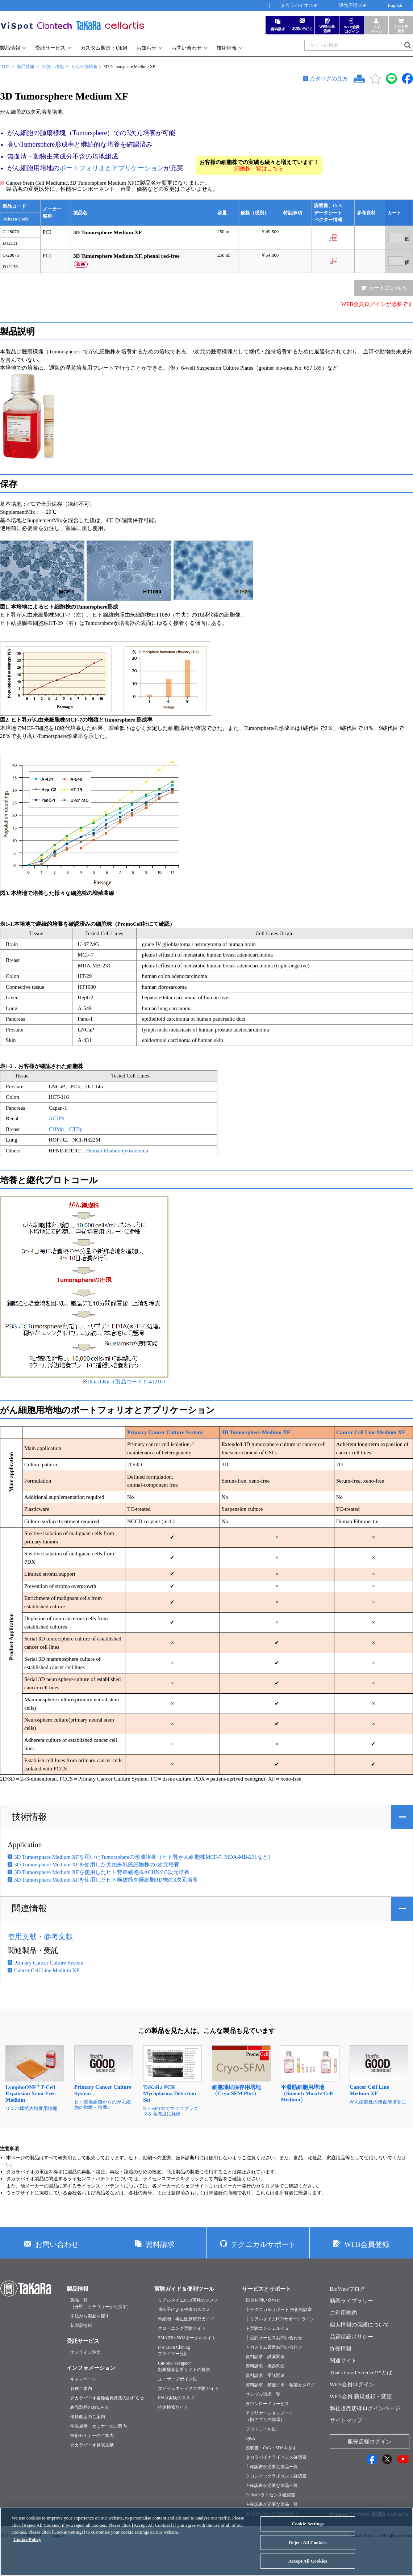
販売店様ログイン (369, 2442)
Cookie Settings (308, 2529)
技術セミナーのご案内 (92, 2435)
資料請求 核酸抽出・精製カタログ (280, 2384)
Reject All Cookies (307, 2548)
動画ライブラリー (351, 2301)
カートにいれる (387, 288)
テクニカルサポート (263, 2244)
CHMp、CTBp (65, 1129)
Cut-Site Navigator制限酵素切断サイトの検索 (184, 2366)
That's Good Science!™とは (361, 2372)
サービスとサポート (266, 2289)
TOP (5, 66)
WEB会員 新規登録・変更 (361, 2396)
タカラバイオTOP (298, 5)
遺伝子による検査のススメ (184, 2309)
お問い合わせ (186, 48)
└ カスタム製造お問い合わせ (274, 2347)
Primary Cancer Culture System (164, 1432)
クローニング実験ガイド (182, 2328)
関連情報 (29, 1908)
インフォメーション (91, 2368)
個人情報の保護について (359, 2325)
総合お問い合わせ (263, 2300)
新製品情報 (81, 2325)
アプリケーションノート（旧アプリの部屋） (269, 2416)
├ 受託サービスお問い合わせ (274, 2337)
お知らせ (146, 48)
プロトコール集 (261, 2429)
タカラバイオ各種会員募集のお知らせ (107, 2397)
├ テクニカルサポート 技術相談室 (279, 2309)
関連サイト (343, 2360)
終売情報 (340, 2349)
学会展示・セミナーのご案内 (98, 2426)
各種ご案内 (81, 2388)
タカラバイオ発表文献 (92, 2444)
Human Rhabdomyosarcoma (117, 1150)
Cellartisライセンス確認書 (270, 2494)
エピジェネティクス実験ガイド (188, 2388)
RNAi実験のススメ (176, 2397)
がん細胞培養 (84, 66)
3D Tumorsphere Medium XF (256, 1432)
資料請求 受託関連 (265, 2375)
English (395, 5)
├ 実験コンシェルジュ (267, 2328)
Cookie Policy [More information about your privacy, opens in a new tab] (27, 2544)
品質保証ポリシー (351, 2337)
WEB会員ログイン (352, 2384)
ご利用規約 (343, 2313)
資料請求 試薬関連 (265, 2356)
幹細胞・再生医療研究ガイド (186, 2318)
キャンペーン (83, 2379)
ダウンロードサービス (267, 2403)
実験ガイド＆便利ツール (184, 2289)
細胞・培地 (53, 66)
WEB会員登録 (366, 2244)
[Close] (401, 2547)
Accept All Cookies (307, 2566)
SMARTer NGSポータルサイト (187, 2337)
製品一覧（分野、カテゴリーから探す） (100, 2303)
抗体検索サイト (173, 2407)
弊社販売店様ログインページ (365, 2408)
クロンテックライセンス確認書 (276, 2476)
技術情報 (227, 48)
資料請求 (160, 2244)
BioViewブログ (347, 2289)
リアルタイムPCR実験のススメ (188, 2300)
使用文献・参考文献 (40, 1937)
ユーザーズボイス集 (177, 2379)
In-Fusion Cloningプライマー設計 (174, 2350)
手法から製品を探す (89, 2316)
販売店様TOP (352, 5)
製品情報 (10, 48)
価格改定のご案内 (87, 2416)
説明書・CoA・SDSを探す (271, 2447)
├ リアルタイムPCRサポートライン (280, 2318)
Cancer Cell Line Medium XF (370, 1432)
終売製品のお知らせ (89, 2407)
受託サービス (50, 48)
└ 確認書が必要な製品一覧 (272, 2466)
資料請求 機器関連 (265, 2366)
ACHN (56, 1118)
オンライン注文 (85, 2352)
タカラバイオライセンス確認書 (276, 2457)
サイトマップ (346, 2420)
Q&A (250, 2438)
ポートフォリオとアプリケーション (111, 168)
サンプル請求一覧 (263, 2394)
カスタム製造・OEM (103, 48)
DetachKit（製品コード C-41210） (127, 1381)
